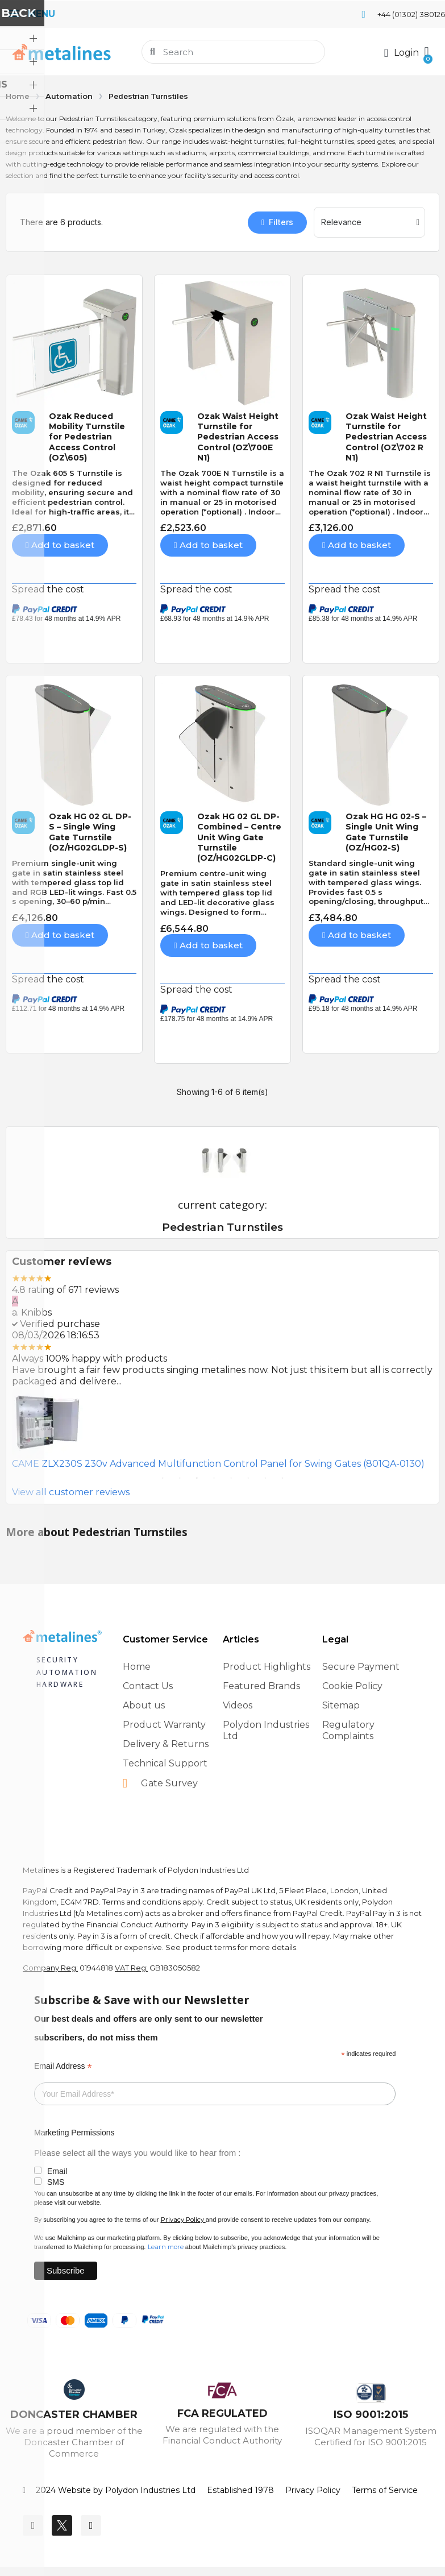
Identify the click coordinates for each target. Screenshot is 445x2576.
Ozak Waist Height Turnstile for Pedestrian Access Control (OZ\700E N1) (237, 437)
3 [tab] (197, 1478)
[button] (426, 51)
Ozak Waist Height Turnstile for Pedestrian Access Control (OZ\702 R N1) (386, 437)
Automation (69, 96)
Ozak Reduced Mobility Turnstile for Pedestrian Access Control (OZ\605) (87, 437)
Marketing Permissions (74, 2132)
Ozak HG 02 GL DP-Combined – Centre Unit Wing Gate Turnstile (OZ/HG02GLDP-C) (239, 837)
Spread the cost (48, 589)
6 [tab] (248, 1478)
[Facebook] (33, 2525)
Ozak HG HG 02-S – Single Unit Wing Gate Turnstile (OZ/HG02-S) (386, 832)
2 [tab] (180, 1478)
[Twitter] (62, 2525)
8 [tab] (282, 1478)
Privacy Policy (182, 2220)
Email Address (63, 2066)
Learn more (166, 2247)
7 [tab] (265, 1478)
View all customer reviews (71, 1492)
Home (18, 96)
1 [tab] (163, 1478)
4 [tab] (214, 1478)
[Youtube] (91, 2525)
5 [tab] (231, 1478)
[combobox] (234, 51)
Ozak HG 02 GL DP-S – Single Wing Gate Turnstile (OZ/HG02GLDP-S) (90, 832)
